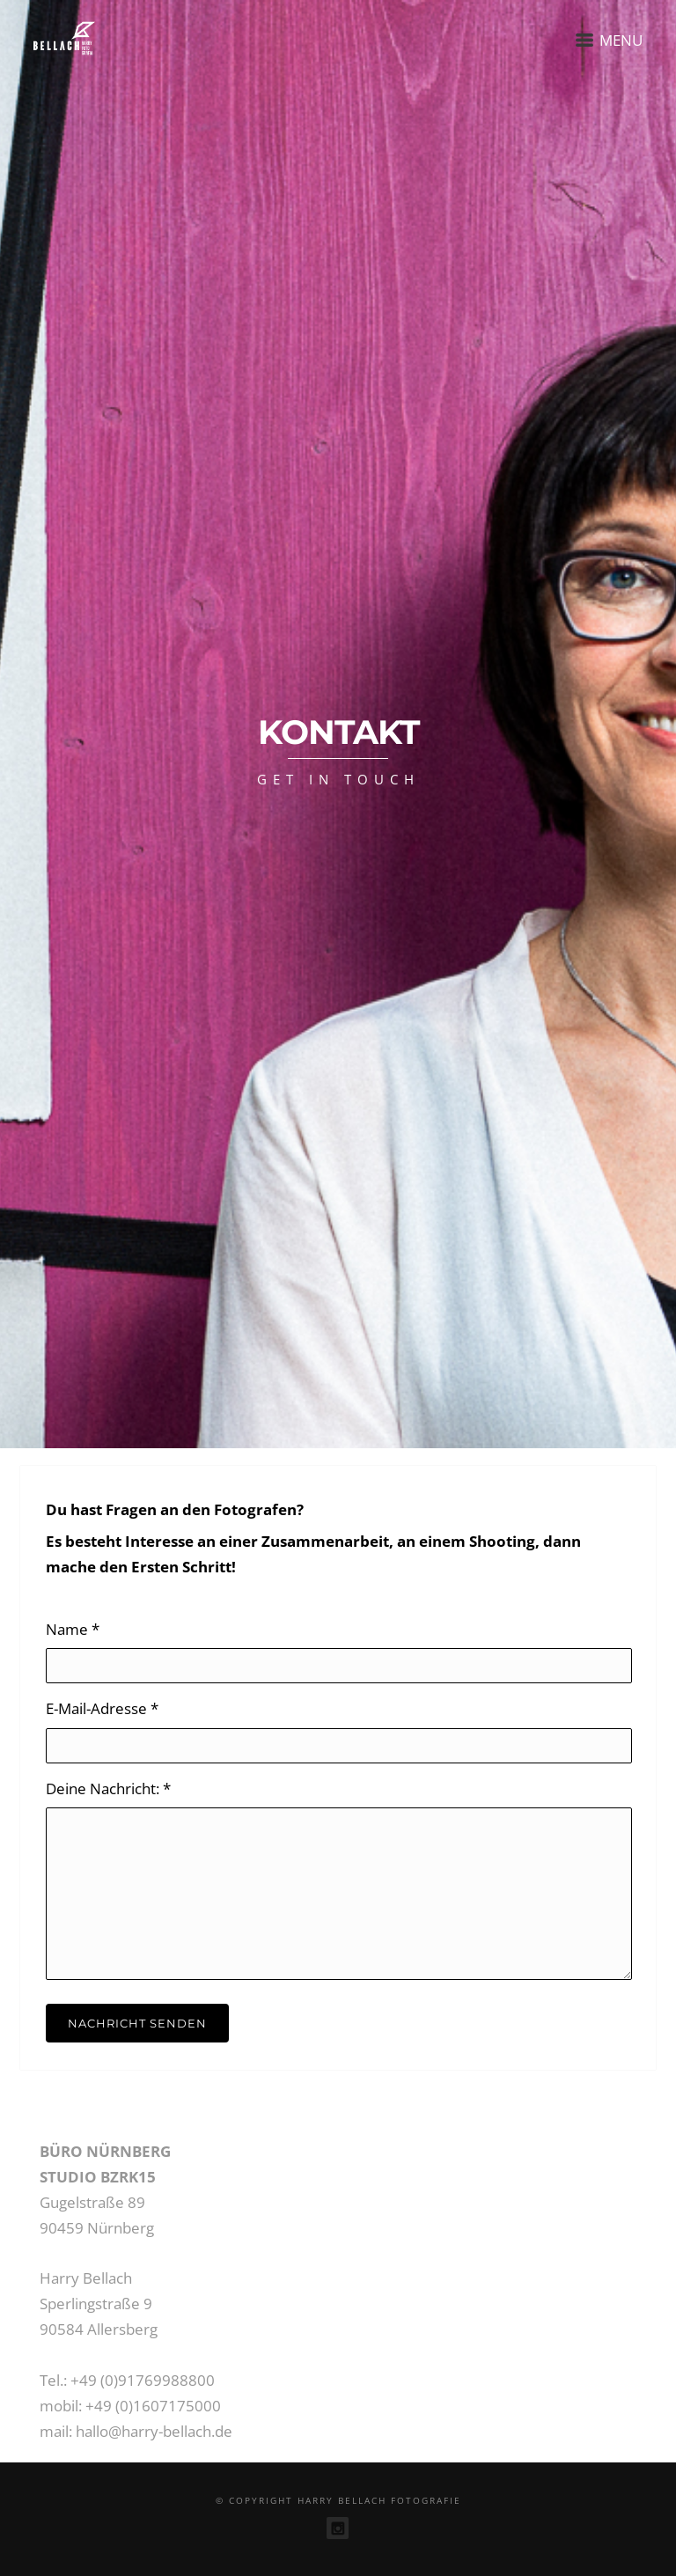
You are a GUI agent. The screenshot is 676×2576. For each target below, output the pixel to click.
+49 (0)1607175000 (153, 2406)
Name (72, 1629)
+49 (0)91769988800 (142, 2380)
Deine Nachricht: (108, 1788)
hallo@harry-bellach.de (154, 2431)
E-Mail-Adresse (102, 1708)
